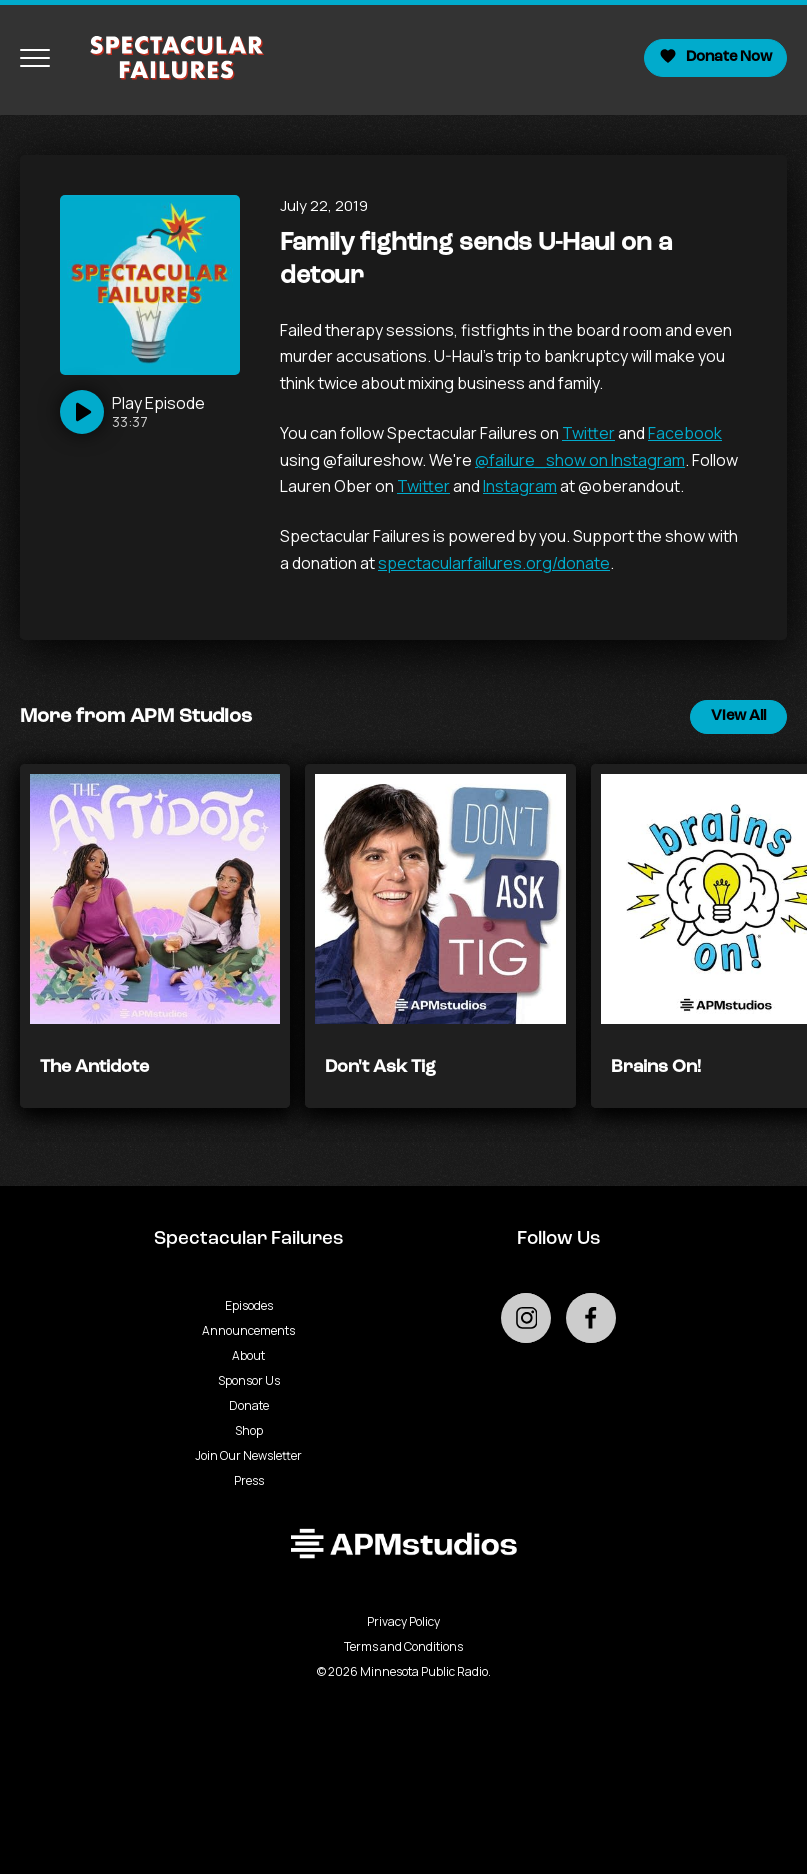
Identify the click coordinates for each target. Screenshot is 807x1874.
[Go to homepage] (167, 58)
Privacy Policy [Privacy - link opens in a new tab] (403, 1621)
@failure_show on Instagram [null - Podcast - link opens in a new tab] (580, 460)
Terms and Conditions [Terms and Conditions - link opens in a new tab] (403, 1646)
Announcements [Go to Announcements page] (248, 1330)
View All (738, 716)
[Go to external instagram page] (526, 1318)
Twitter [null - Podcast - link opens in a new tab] (588, 433)
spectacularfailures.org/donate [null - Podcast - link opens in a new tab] (494, 563)
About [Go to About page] (248, 1355)
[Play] (132, 412)
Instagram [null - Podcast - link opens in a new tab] (520, 486)
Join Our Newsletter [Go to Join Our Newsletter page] (248, 1455)
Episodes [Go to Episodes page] (249, 1305)
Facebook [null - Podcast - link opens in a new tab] (685, 433)
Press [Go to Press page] (249, 1480)
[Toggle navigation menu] (35, 58)
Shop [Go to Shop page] (249, 1430)
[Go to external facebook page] (591, 1318)
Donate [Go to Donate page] (249, 1405)
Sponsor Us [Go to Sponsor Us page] (249, 1380)
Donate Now (715, 56)
